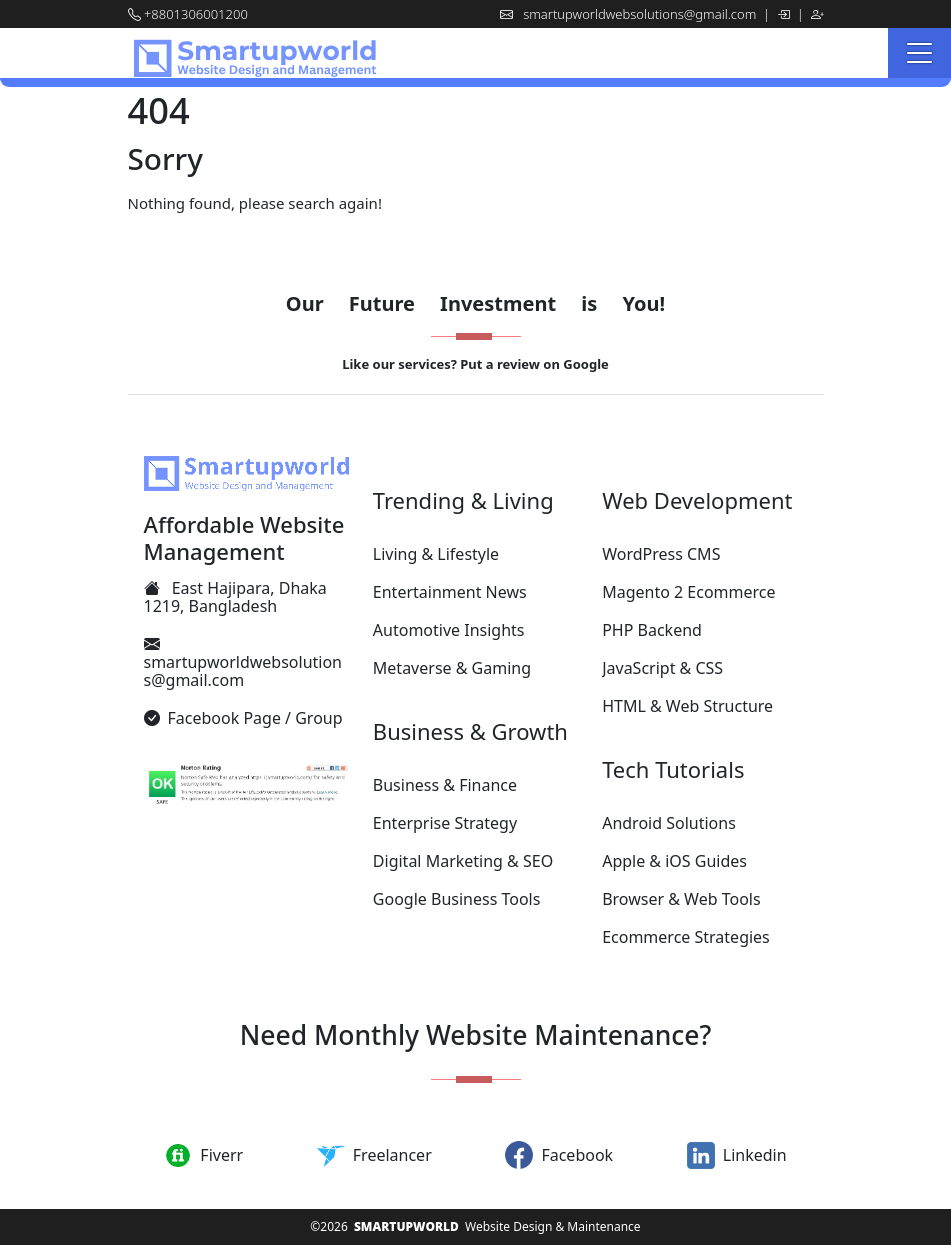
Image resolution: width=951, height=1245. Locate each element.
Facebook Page (224, 718)
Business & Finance (445, 785)
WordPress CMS (661, 554)
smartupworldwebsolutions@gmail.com (641, 14)
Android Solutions (669, 823)
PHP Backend (652, 630)
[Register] (817, 14)
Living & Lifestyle (436, 554)
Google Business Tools (457, 899)
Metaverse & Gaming (452, 668)
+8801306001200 (196, 14)
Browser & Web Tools (681, 899)
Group (318, 718)
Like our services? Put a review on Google (475, 364)
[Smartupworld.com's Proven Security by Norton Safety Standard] (246, 786)
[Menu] (919, 53)
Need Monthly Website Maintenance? (476, 1035)
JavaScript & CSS (662, 668)
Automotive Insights (449, 630)
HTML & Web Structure (687, 706)
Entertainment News (450, 592)
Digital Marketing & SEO (463, 861)
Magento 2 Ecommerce (688, 592)
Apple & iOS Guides (674, 861)
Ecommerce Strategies (686, 937)
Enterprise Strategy (445, 823)
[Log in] (785, 14)
